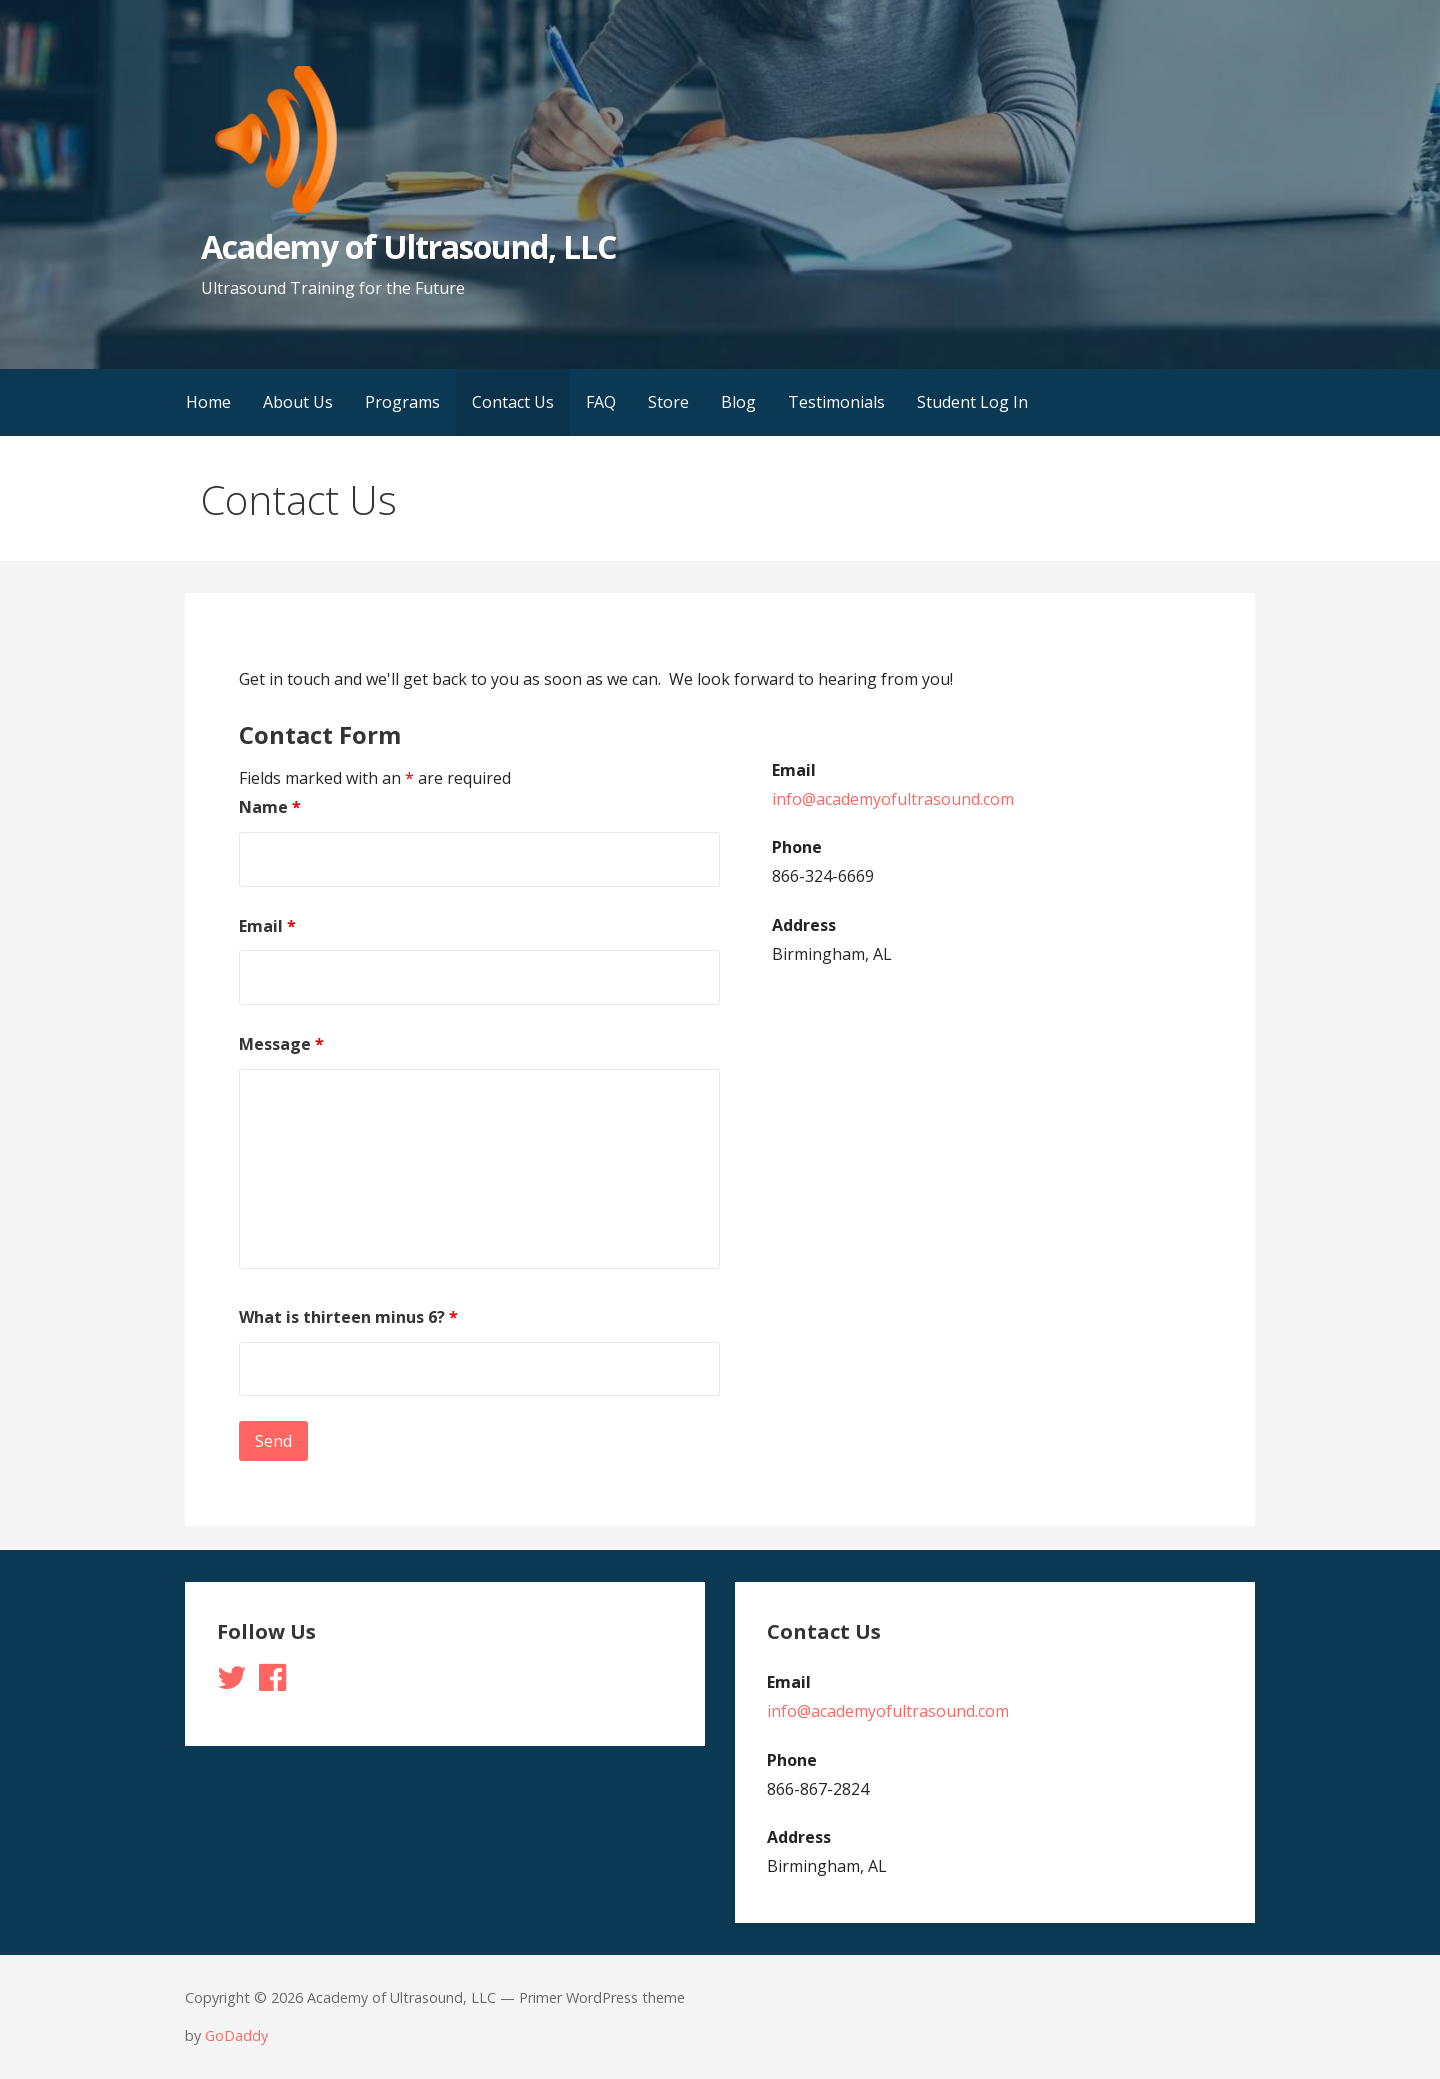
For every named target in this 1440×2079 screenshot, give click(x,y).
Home (208, 402)
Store (668, 402)
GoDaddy (236, 2035)
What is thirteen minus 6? (348, 1317)
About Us (298, 402)
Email (267, 926)
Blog (738, 402)
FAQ (601, 402)
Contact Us (513, 402)
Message (281, 1044)
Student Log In (972, 402)
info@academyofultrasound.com (893, 799)
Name (270, 807)
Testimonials (836, 402)
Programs (402, 402)
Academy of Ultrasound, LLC (408, 246)
